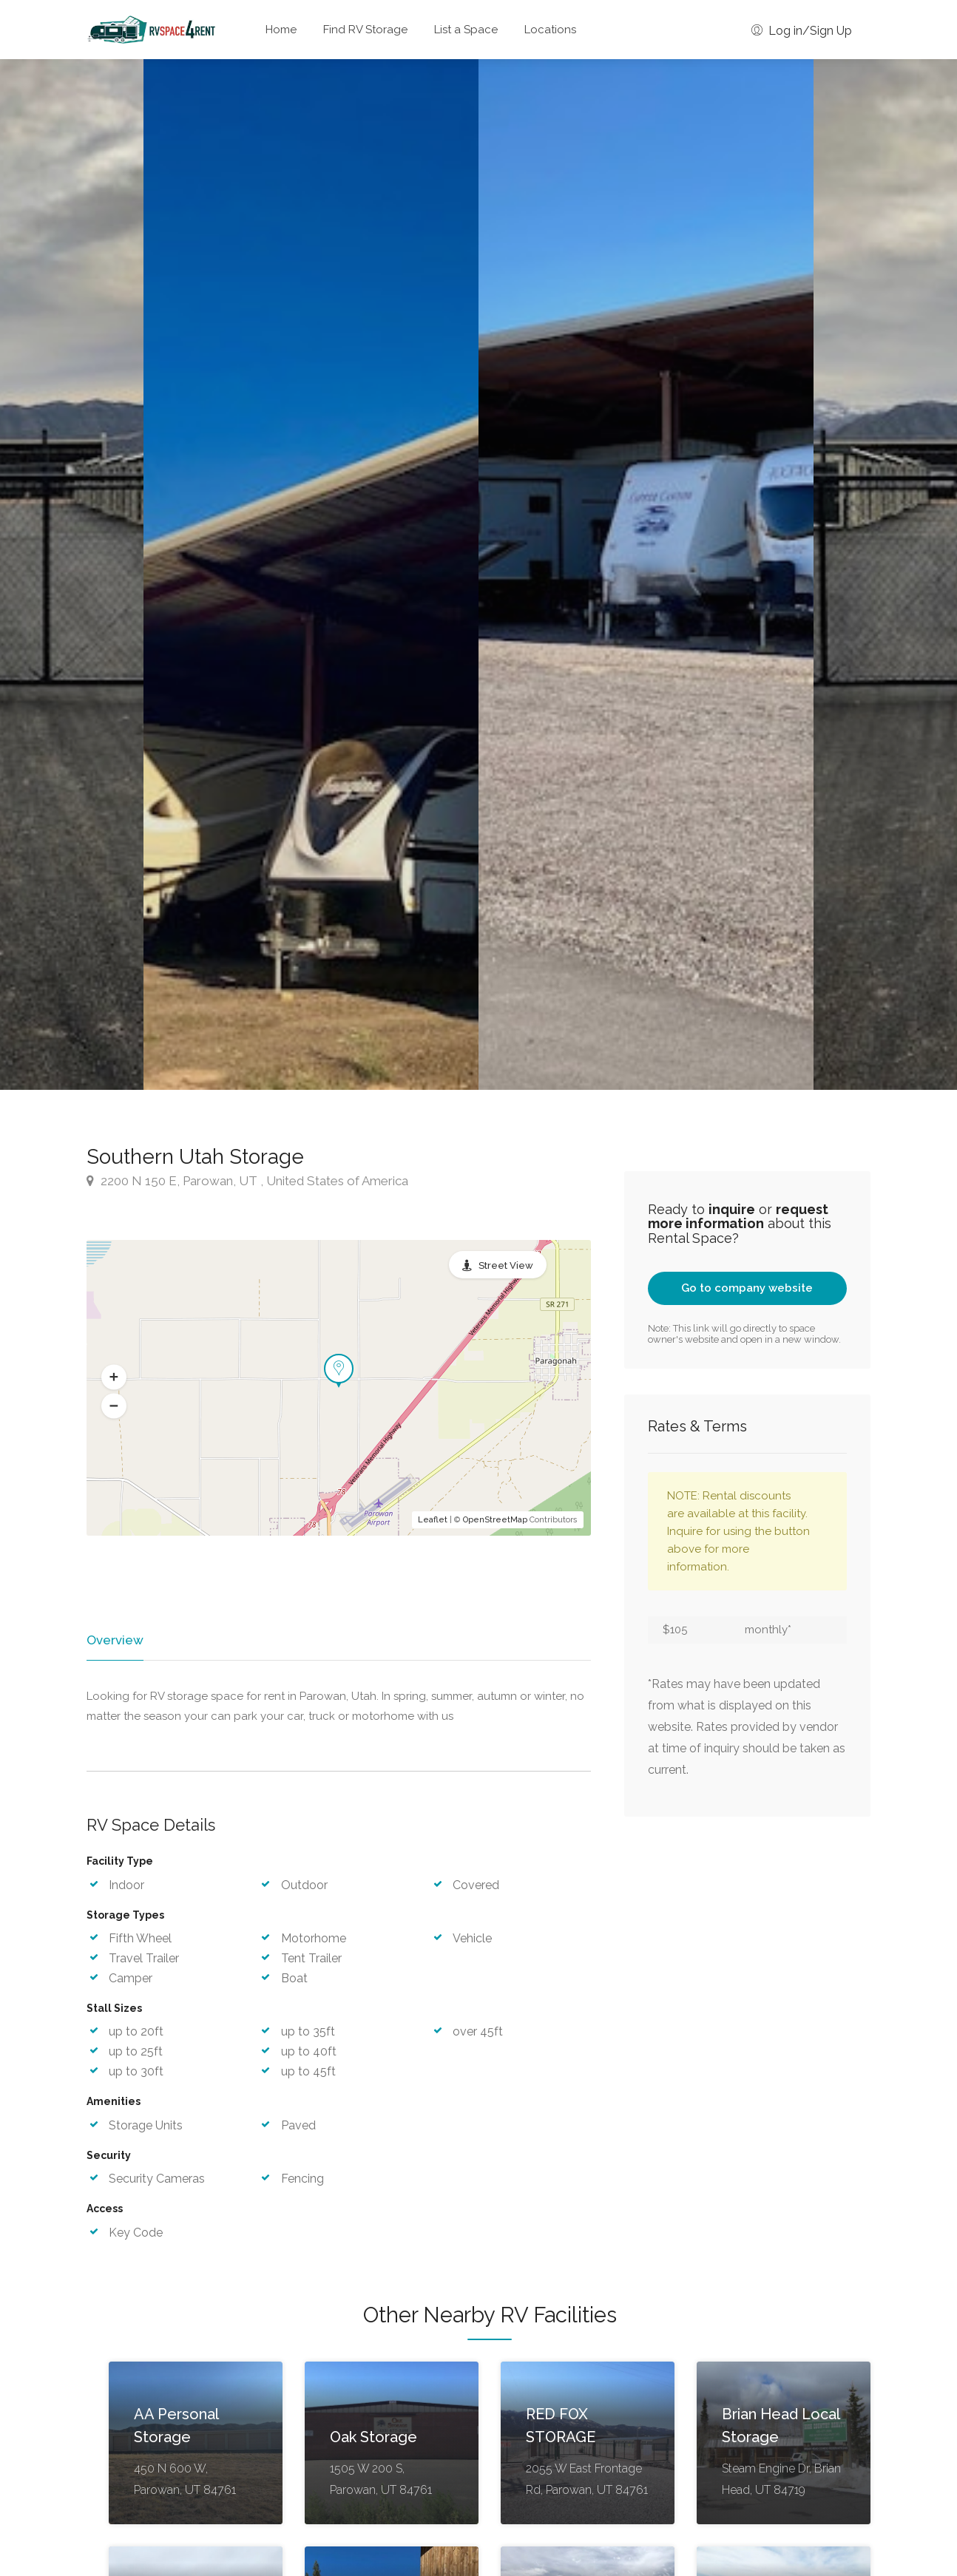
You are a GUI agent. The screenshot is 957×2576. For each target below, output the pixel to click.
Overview (114, 1640)
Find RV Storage (365, 29)
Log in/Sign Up (801, 31)
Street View (505, 1265)
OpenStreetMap (495, 1520)
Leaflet (432, 1520)
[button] (113, 1376)
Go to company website (747, 1288)
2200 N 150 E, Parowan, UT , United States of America (247, 1180)
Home (281, 29)
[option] (646, 574)
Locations (550, 29)
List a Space (466, 29)
